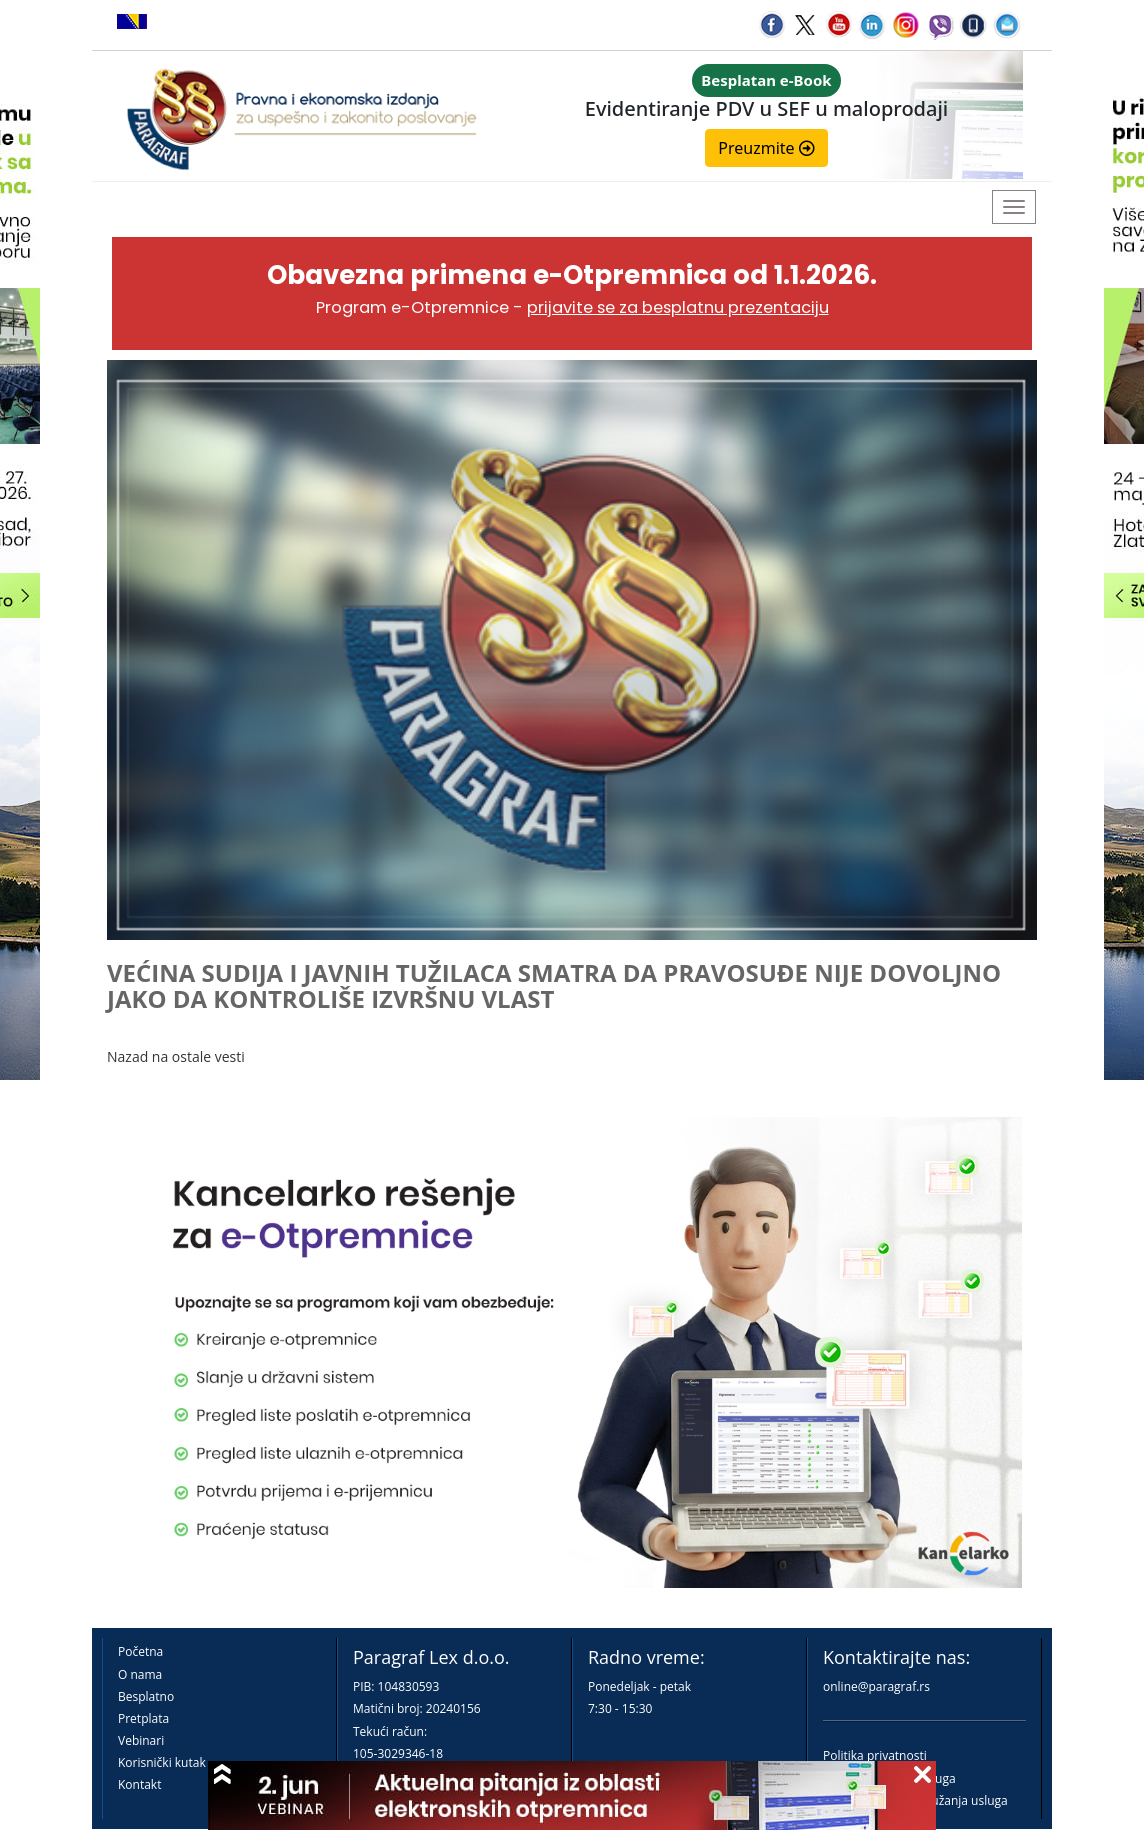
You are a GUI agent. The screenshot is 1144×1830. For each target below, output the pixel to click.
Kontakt (139, 1784)
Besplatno (146, 1696)
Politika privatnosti (875, 1755)
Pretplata (143, 1718)
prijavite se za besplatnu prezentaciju (678, 307)
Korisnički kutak (162, 1762)
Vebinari (141, 1740)
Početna (140, 1651)
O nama (140, 1674)
